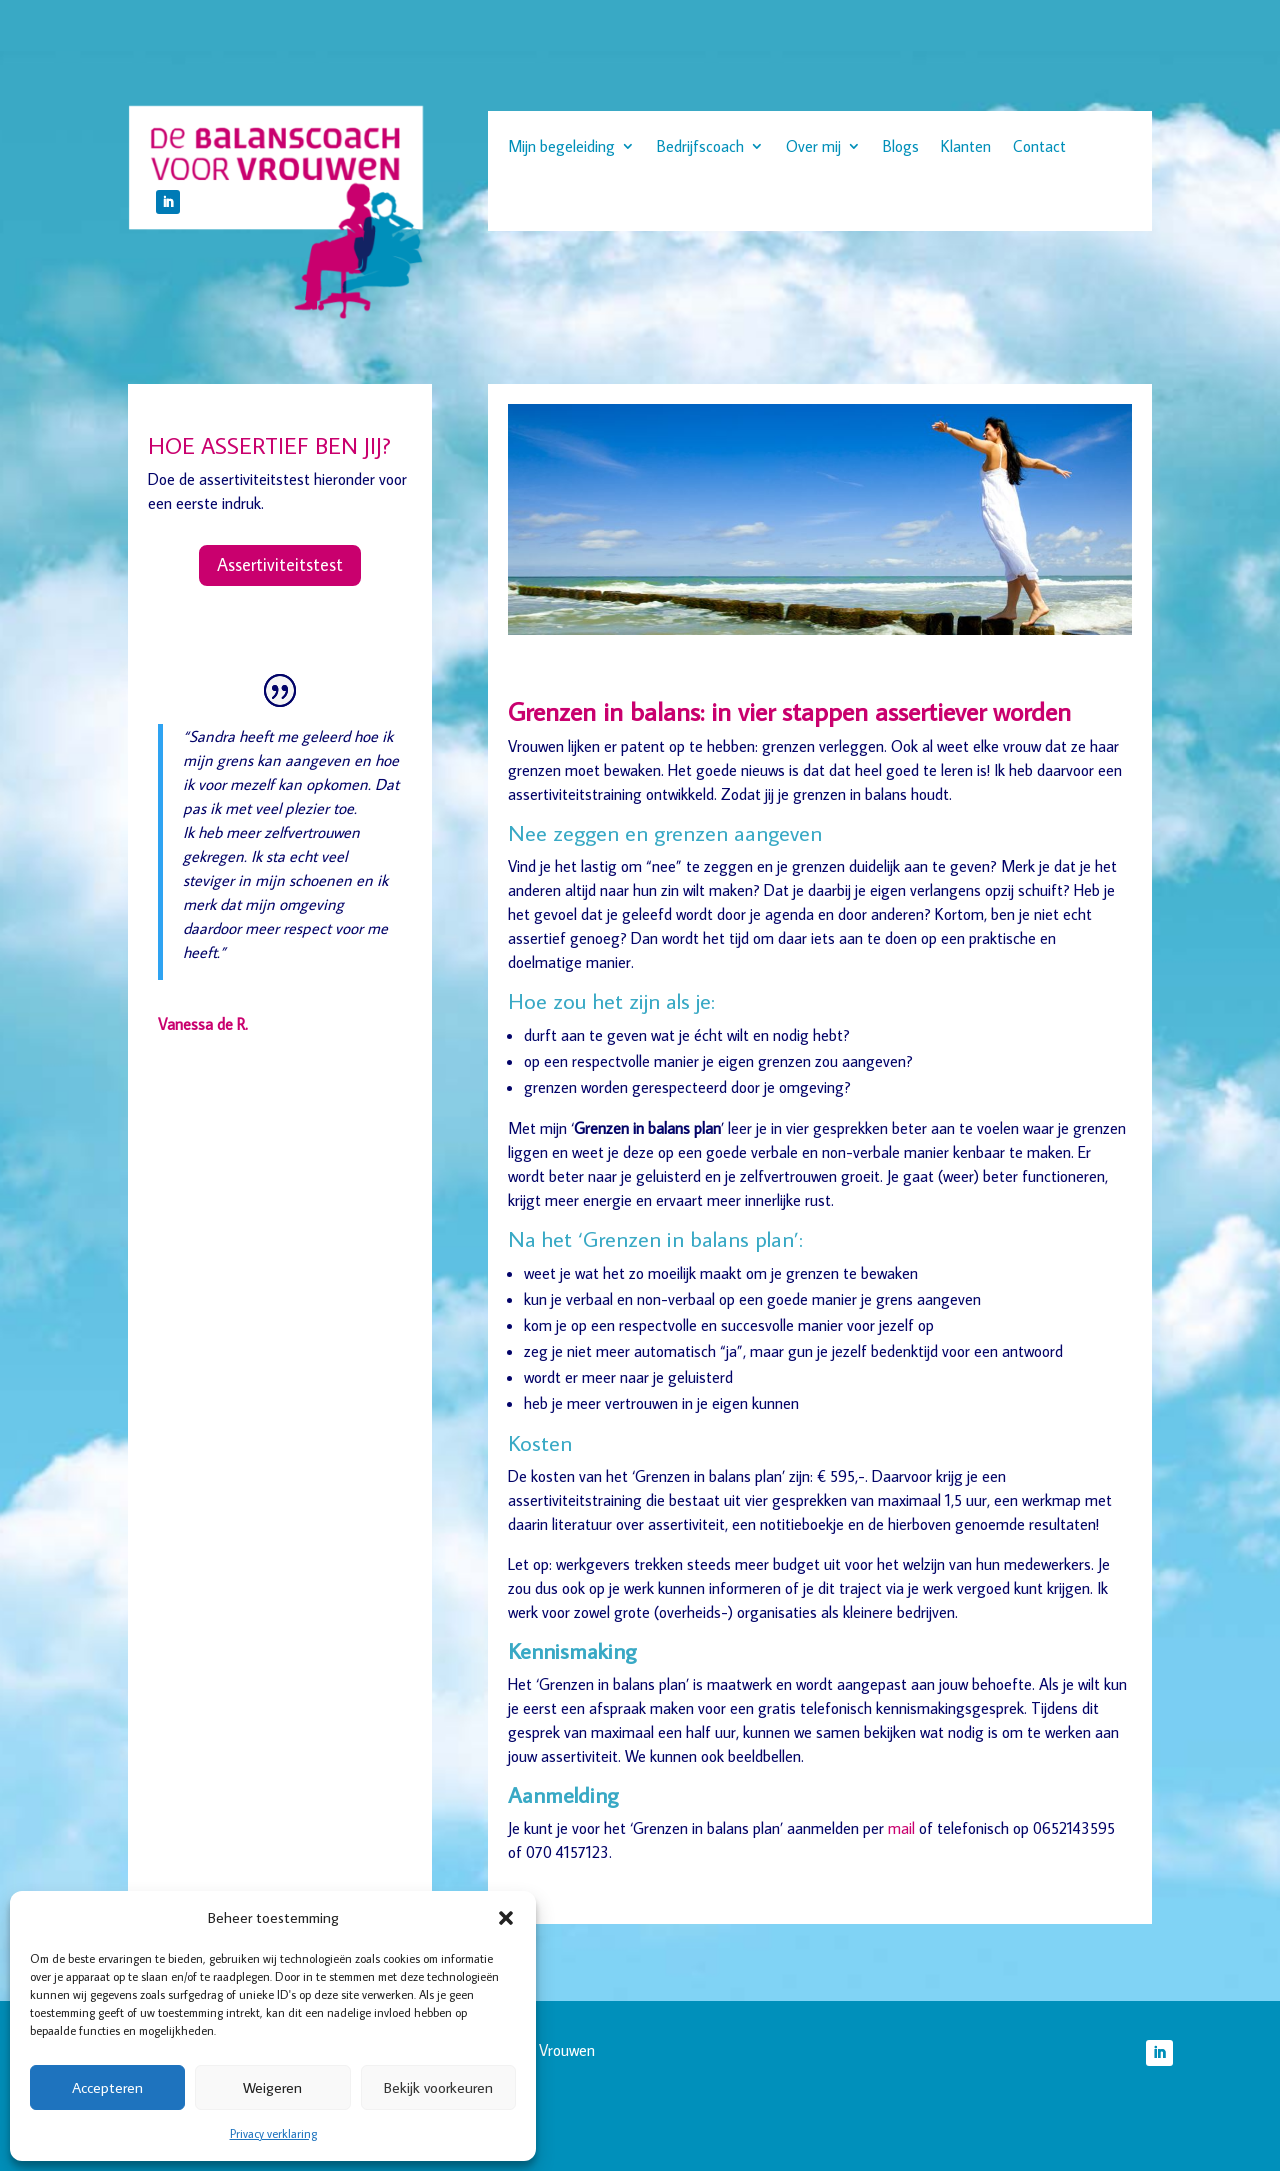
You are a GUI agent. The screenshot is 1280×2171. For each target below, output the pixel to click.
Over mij (813, 147)
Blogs (901, 147)
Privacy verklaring (273, 2133)
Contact (1039, 147)
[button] (506, 1918)
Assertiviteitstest (280, 564)
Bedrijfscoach (700, 147)
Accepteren (107, 2087)
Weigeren (272, 2087)
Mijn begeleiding (561, 147)
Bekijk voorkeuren (438, 2087)
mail (901, 1828)
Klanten (966, 147)
